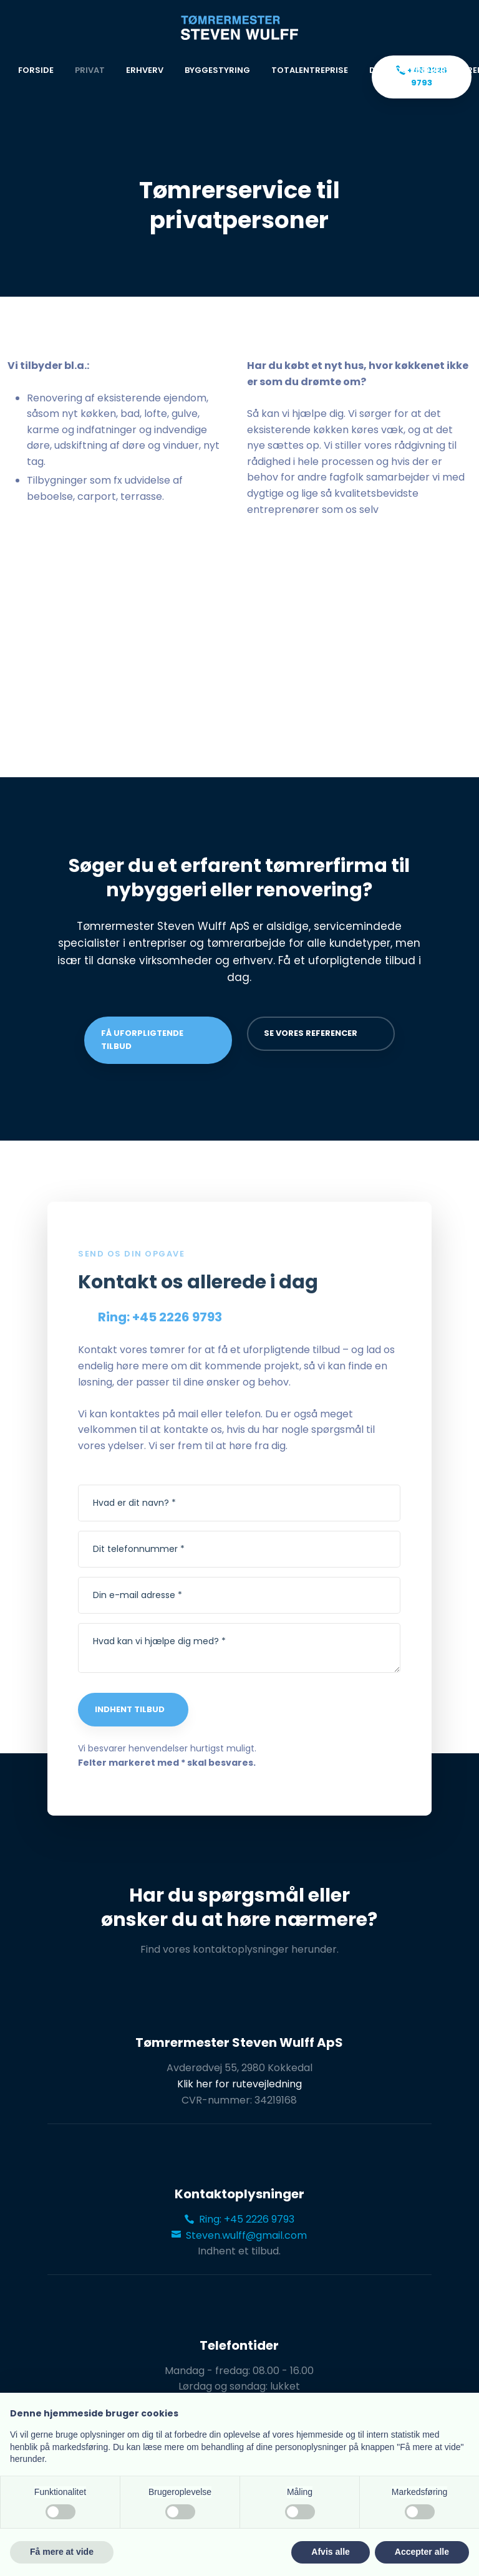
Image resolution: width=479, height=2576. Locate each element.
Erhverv (144, 70)
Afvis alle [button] (330, 2552)
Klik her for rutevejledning (239, 2084)
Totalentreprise (309, 70)
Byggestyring (217, 70)
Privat (90, 70)
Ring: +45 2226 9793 (239, 2219)
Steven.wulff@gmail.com (239, 2235)
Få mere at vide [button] (62, 2552)
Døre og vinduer (407, 70)
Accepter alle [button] (422, 2552)
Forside (36, 70)
